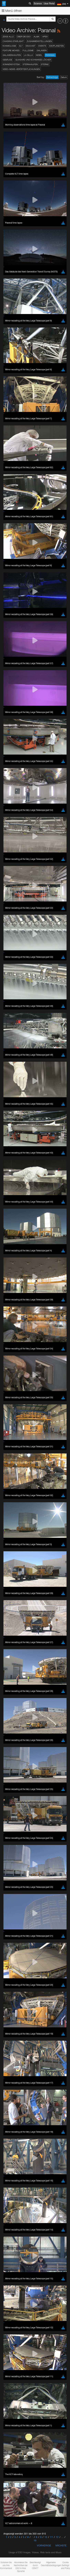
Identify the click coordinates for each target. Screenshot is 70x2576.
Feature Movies (11, 50)
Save (11, 727)
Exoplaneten (56, 46)
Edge (12, 636)
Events (42, 46)
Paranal (50, 55)
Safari (13, 643)
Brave (13, 630)
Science (38, 3)
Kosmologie (9, 46)
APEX (45, 36)
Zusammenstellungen (39, 41)
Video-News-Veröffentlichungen (21, 69)
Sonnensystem (11, 64)
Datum (64, 77)
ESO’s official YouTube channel (18, 529)
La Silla (28, 55)
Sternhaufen (30, 64)
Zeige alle (8, 36)
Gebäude (7, 59)
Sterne (45, 64)
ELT (21, 46)
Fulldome (28, 50)
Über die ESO (24, 36)
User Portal (49, 3)
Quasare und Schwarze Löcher (33, 59)
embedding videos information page (38, 545)
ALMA (36, 36)
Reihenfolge (52, 77)
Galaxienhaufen (12, 55)
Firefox (13, 640)
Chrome (14, 633)
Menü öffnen (12, 11)
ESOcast (30, 46)
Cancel (27, 727)
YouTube (7, 525)
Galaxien (42, 50)
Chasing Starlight (13, 41)
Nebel (39, 55)
